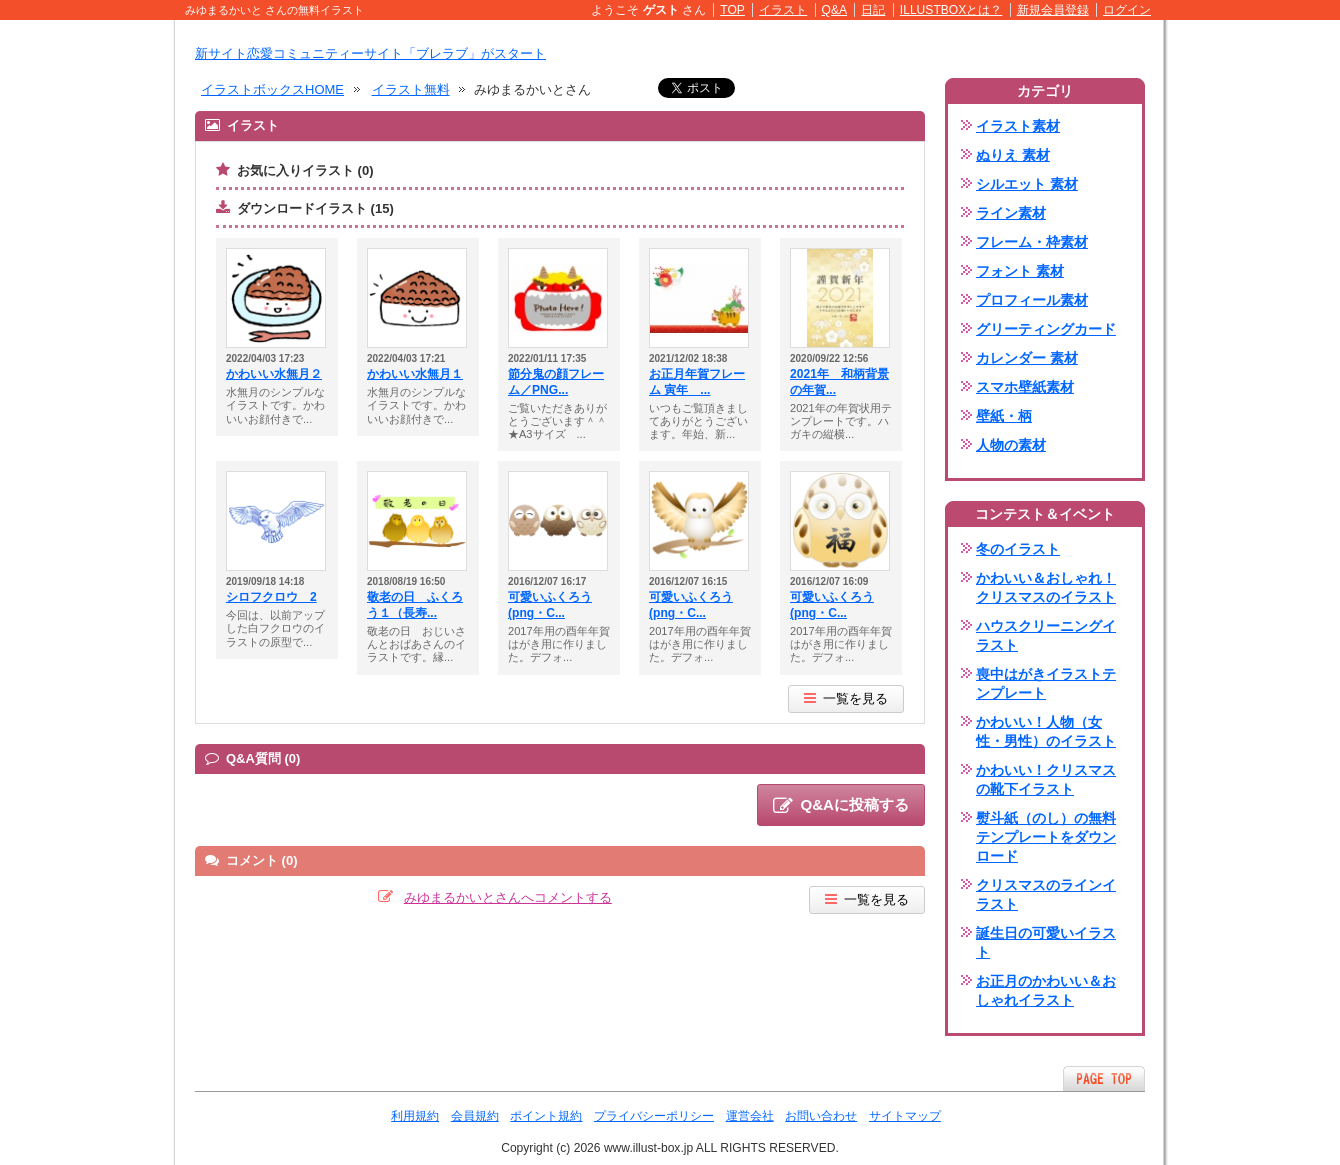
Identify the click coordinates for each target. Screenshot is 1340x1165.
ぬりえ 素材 (1013, 155)
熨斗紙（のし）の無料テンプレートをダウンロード (1046, 837)
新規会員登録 (1053, 10)
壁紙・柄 (1004, 416)
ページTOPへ (1104, 1078)
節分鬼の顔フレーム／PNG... (556, 382)
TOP (732, 10)
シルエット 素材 (1027, 184)
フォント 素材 (1020, 271)
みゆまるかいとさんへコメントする (508, 897)
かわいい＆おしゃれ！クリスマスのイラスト (1046, 587)
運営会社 (750, 1116)
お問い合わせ (821, 1116)
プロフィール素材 (1032, 300)
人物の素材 (1011, 445)
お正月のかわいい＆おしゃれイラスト (1046, 990)
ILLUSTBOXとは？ (951, 10)
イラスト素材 (1018, 126)
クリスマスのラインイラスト (1046, 894)
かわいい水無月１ (415, 374)
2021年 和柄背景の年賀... (839, 382)
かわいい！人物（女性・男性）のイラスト (1046, 731)
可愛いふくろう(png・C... (550, 605)
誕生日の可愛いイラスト (1046, 942)
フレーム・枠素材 (1032, 242)
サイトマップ (905, 1116)
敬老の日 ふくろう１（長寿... (415, 605)
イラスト (783, 10)
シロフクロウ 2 (271, 597)
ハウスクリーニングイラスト (1046, 635)
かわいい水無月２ (274, 374)
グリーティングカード (1046, 329)
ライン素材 (1011, 213)
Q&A (835, 10)
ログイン (1127, 10)
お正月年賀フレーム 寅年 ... (697, 382)
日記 (873, 10)
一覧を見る (846, 698)
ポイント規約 (546, 1116)
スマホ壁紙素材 (1025, 387)
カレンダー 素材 (1027, 358)
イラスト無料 (411, 89)
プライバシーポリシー (654, 1116)
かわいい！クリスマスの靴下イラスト (1046, 779)
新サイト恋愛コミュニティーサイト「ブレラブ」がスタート (370, 53)
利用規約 (415, 1116)
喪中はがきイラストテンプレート (1046, 683)
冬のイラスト (1018, 549)
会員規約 (475, 1116)
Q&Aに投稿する (841, 806)
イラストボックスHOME (272, 89)
